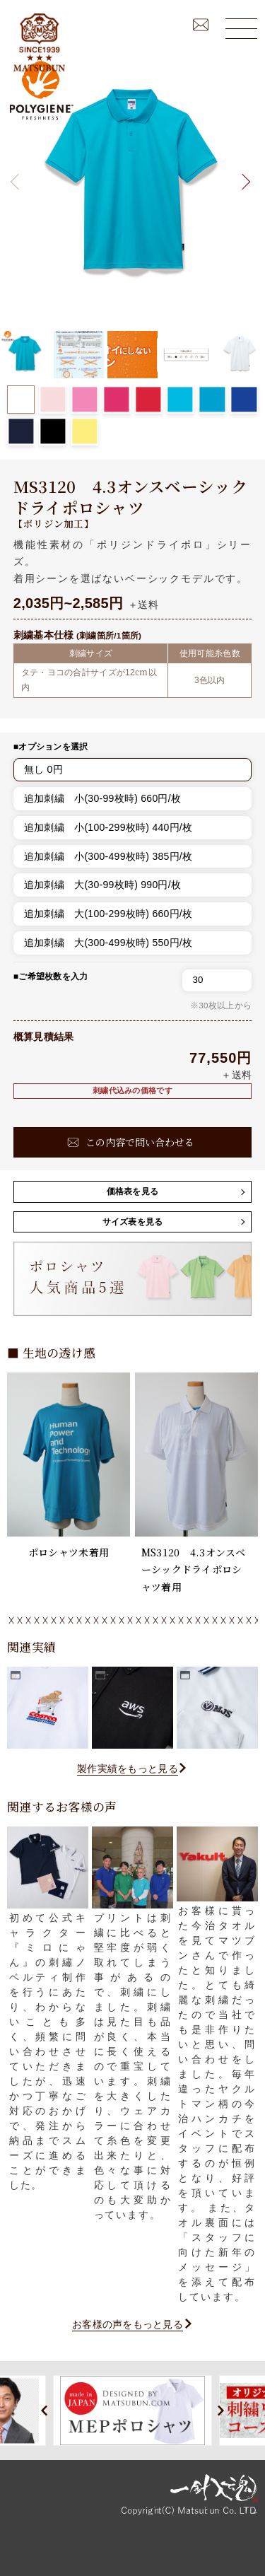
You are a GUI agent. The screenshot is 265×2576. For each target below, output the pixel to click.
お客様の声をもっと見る (127, 2324)
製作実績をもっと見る (127, 1768)
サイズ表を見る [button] (132, 1222)
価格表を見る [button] (133, 1191)
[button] (243, 181)
